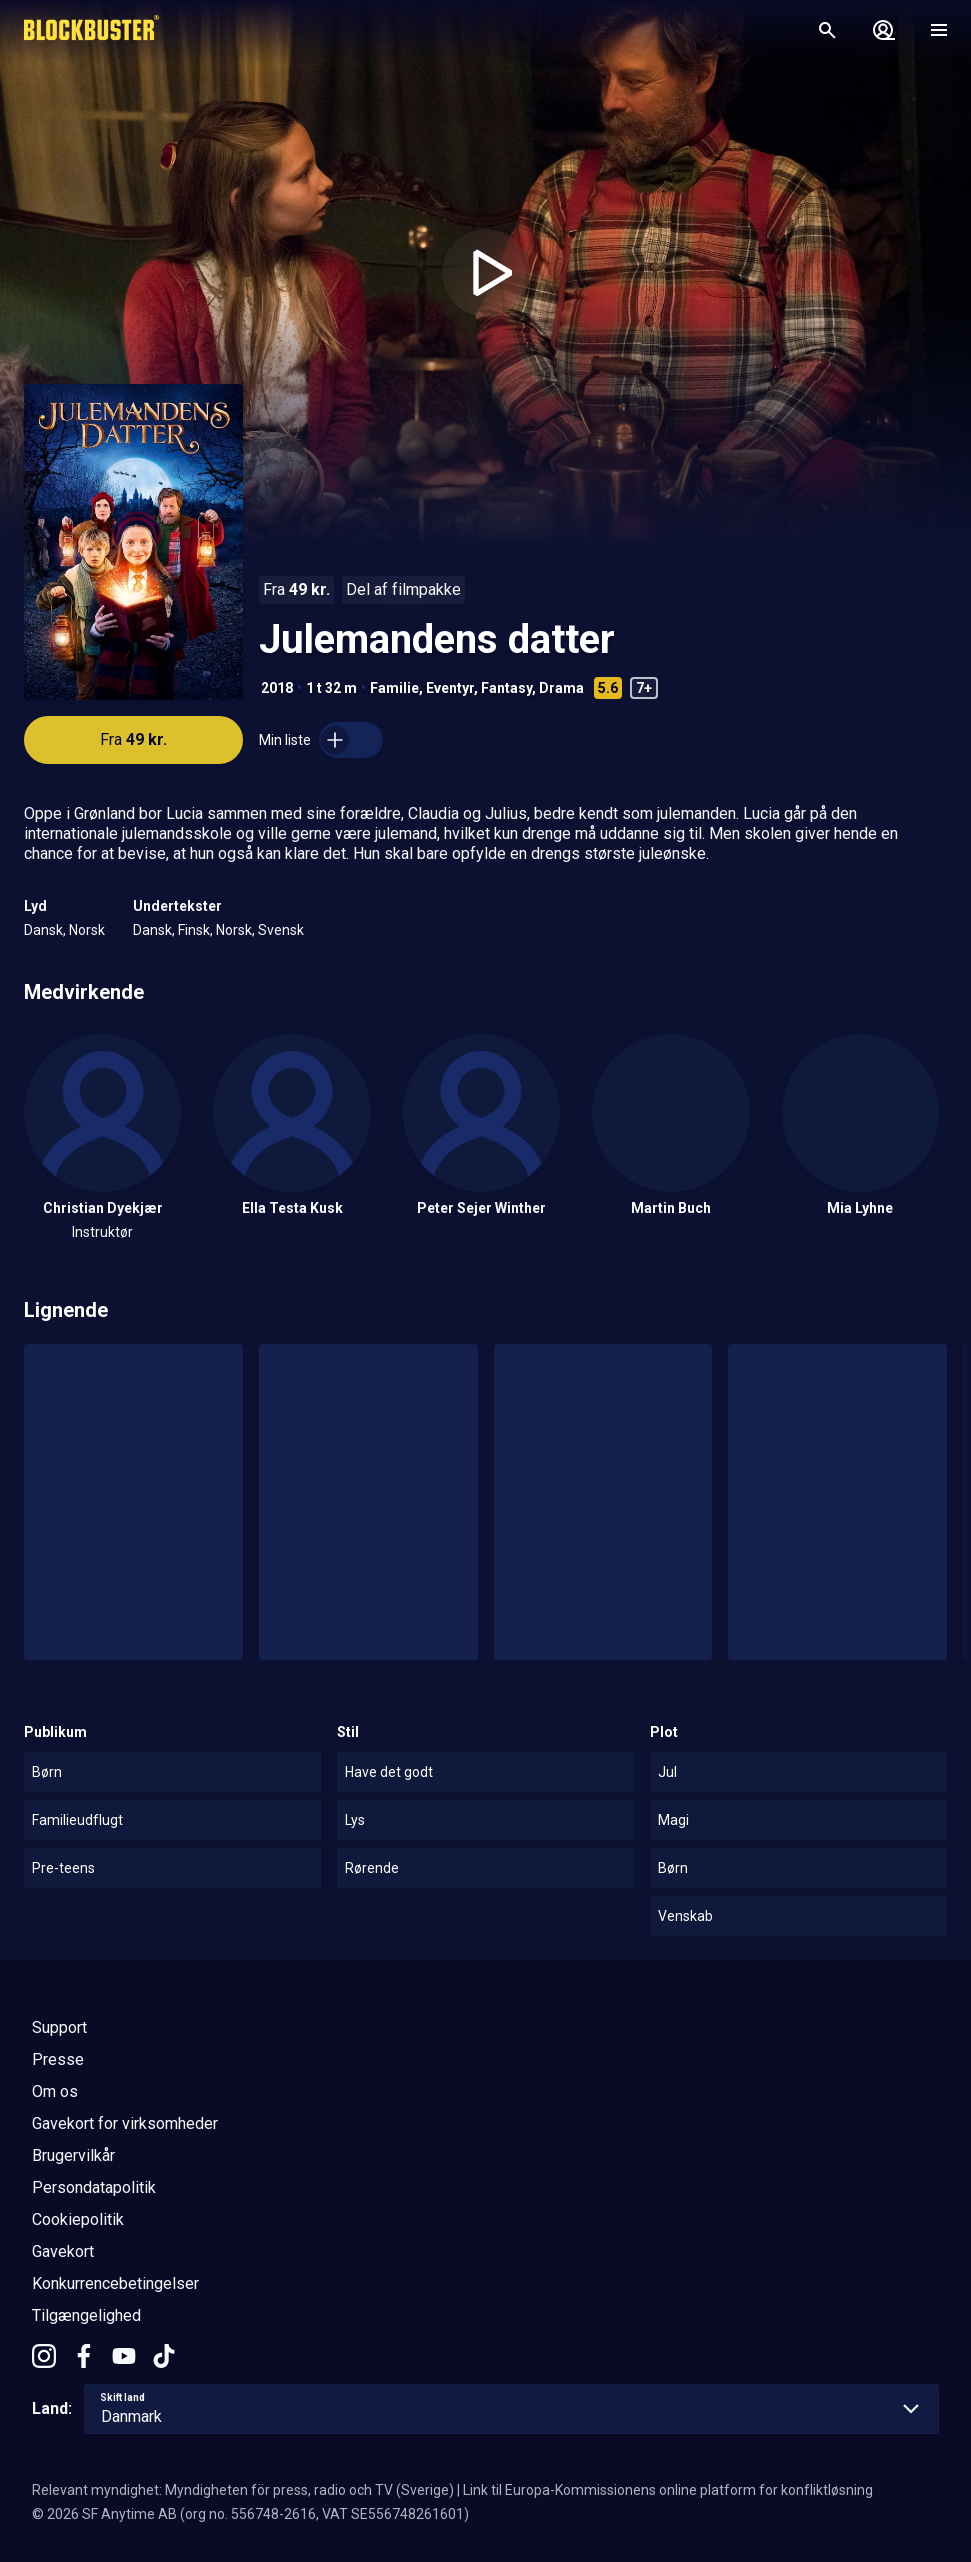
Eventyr (450, 688)
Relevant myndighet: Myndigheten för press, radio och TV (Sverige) (243, 2490)
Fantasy (506, 688)
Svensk (281, 930)
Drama (561, 688)
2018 (277, 688)
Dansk (43, 930)
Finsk (194, 930)
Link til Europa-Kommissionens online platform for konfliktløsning (668, 2490)
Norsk (87, 930)
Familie (394, 688)
